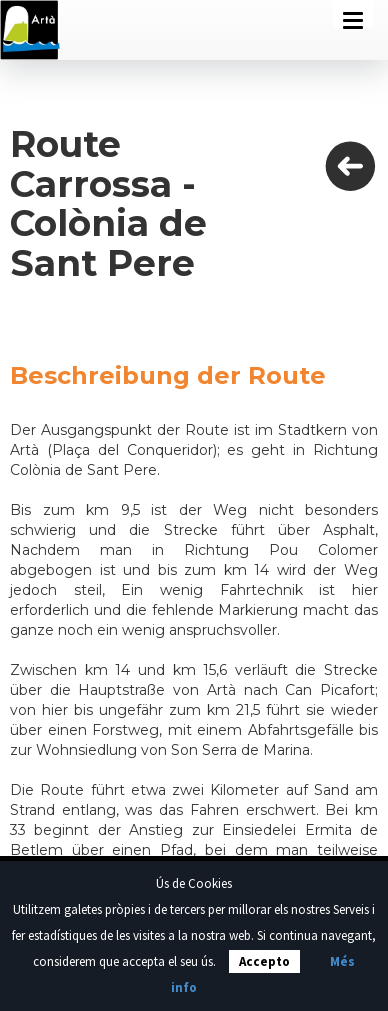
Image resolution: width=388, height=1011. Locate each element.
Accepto (264, 961)
